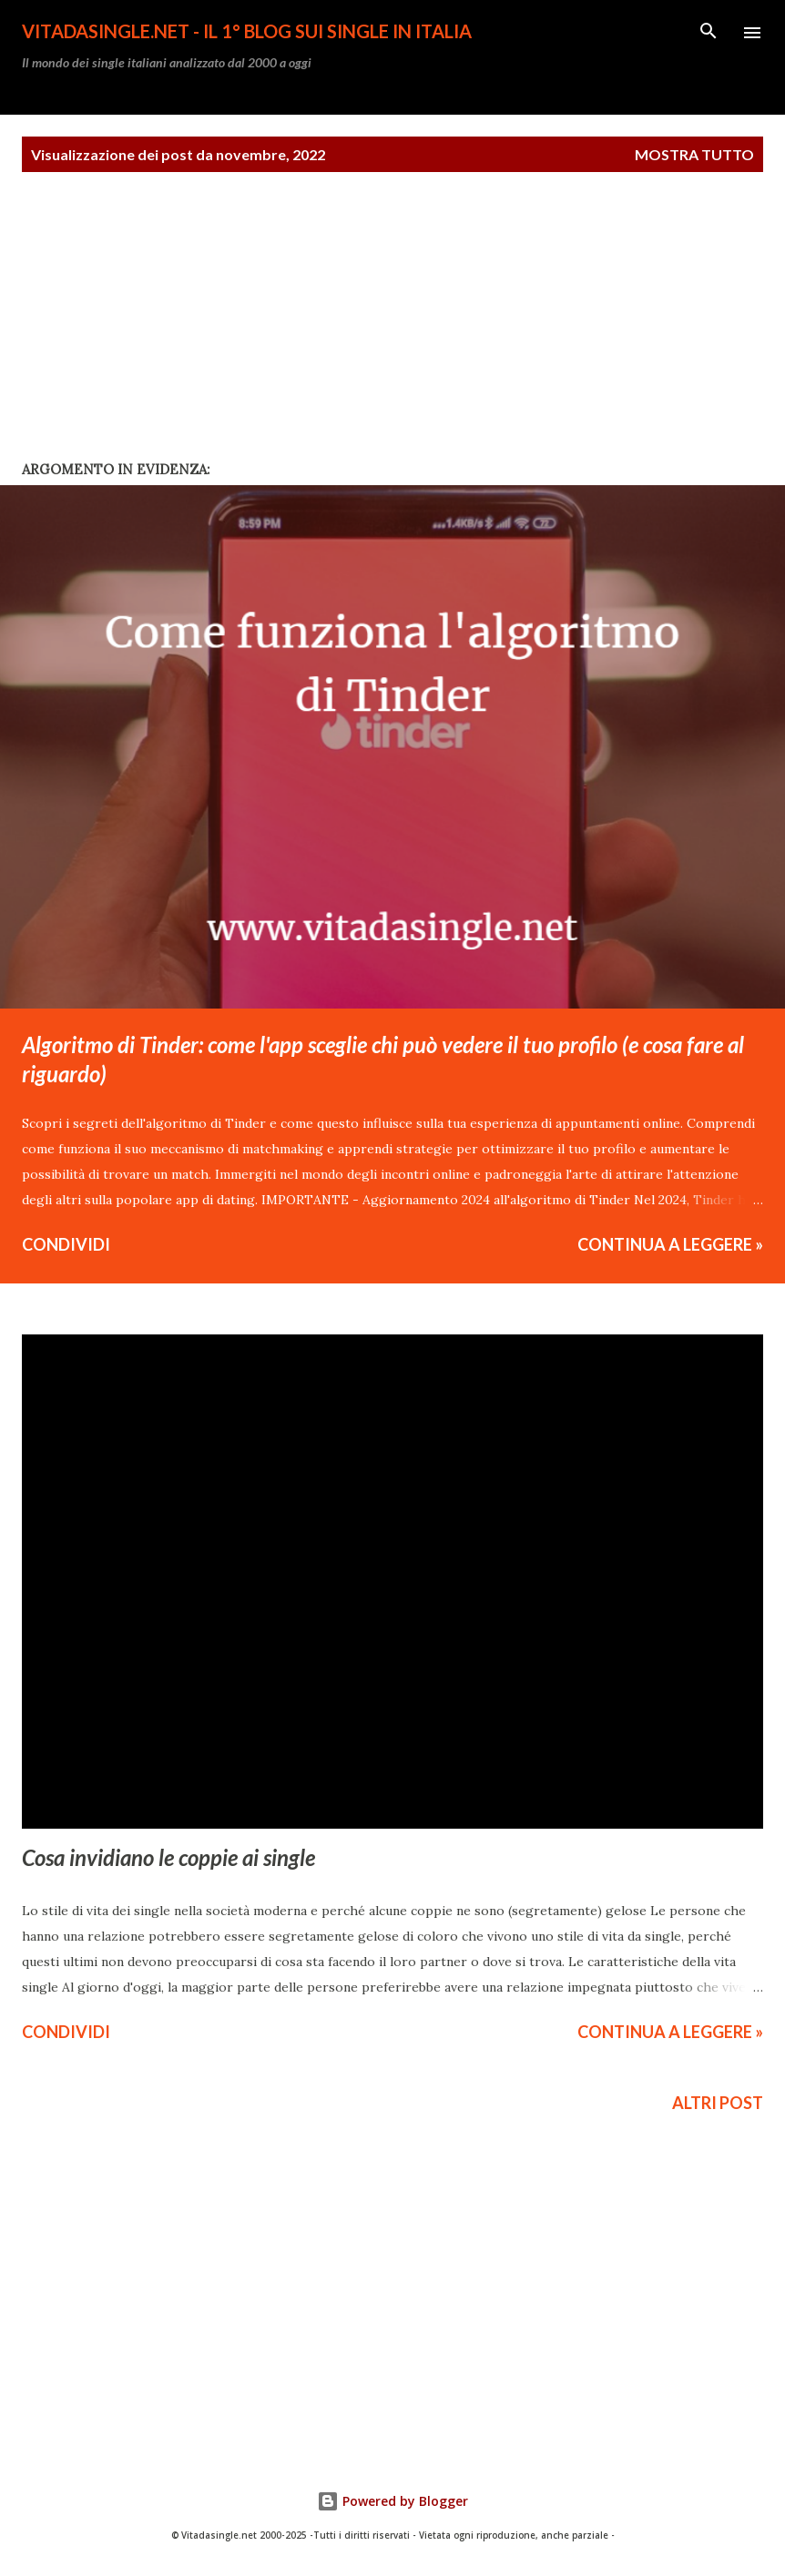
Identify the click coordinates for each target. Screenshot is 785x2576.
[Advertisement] (136, 329)
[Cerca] (708, 33)
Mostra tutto (694, 154)
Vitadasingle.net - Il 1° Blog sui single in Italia (247, 31)
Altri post (717, 2103)
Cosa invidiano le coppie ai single (168, 1857)
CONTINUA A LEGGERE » (670, 1244)
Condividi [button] (66, 1244)
